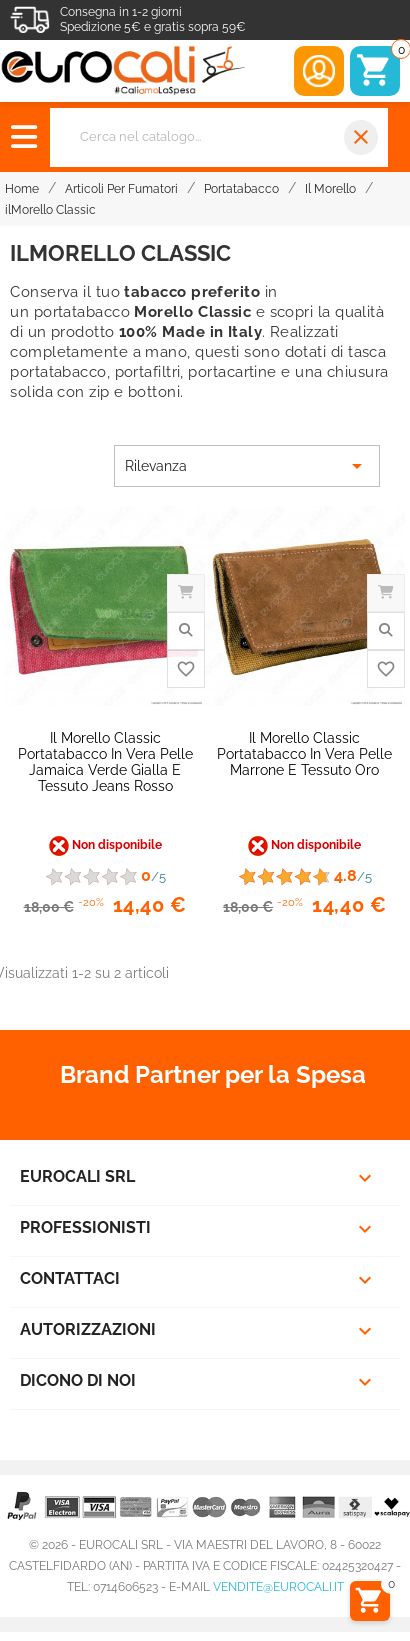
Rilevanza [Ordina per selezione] (247, 466)
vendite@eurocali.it (278, 1587)
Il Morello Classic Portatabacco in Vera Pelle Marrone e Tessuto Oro (304, 754)
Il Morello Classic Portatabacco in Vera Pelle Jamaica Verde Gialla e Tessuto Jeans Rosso (105, 762)
